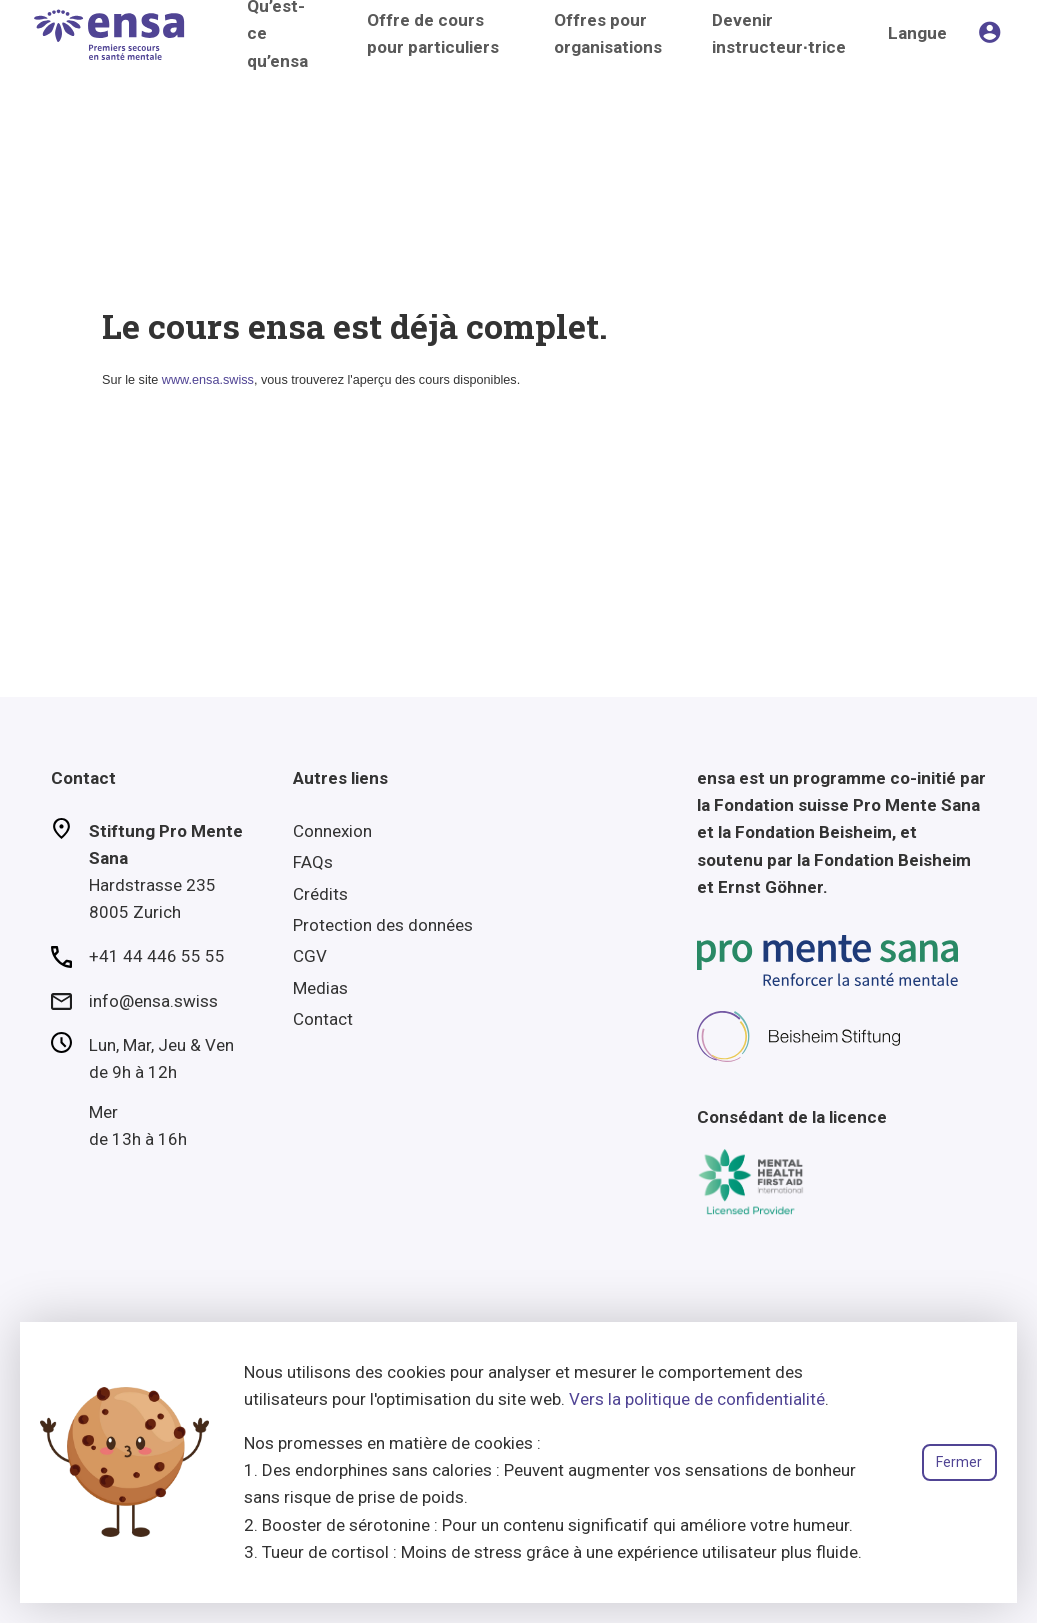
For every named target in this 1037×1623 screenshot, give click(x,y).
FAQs (313, 862)
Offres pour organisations (608, 33)
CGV (310, 956)
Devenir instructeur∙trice (779, 33)
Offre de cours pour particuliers (433, 33)
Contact (323, 1019)
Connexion (332, 831)
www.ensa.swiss (208, 380)
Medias (320, 988)
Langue (917, 33)
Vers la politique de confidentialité (697, 1399)
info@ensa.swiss (153, 1001)
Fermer (959, 1462)
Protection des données (383, 925)
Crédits (320, 894)
